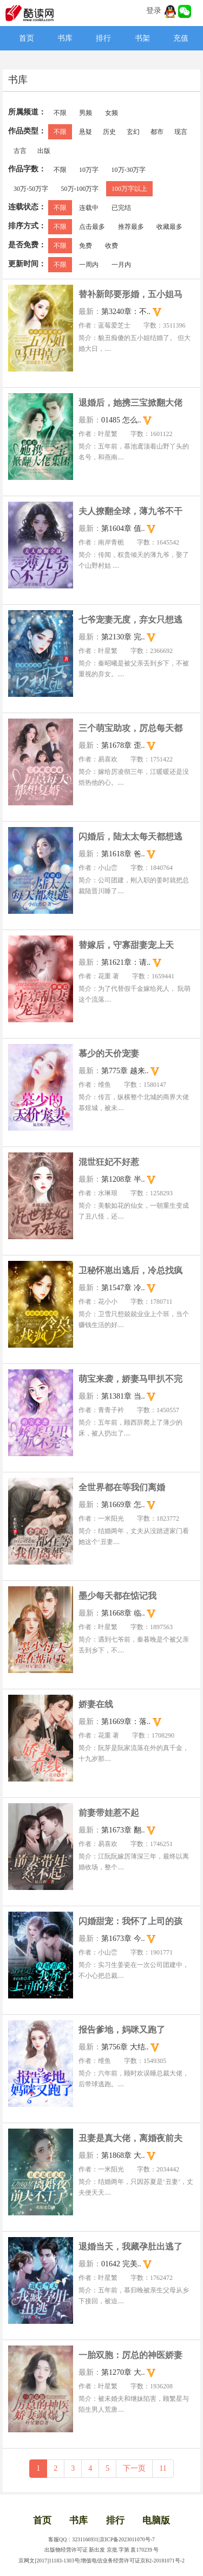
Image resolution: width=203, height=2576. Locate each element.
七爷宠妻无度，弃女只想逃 (130, 619)
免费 (85, 245)
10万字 (89, 170)
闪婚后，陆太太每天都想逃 (130, 836)
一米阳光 (111, 1518)
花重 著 (108, 976)
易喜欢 (107, 759)
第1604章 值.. (123, 528)
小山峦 (107, 868)
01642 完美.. (121, 2264)
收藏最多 (169, 226)
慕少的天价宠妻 (108, 1053)
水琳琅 (107, 1193)
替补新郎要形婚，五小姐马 (130, 294)
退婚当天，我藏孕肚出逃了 (130, 2246)
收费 (111, 245)
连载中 (89, 208)
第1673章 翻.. (123, 1830)
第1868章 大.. (123, 2155)
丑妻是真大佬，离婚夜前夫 (130, 2138)
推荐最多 (131, 226)
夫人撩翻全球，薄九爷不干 (130, 511)
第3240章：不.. (125, 311)
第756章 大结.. (125, 2047)
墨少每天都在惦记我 (117, 1595)
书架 (142, 38)
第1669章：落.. (125, 1722)
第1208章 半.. (123, 1179)
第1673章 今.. (123, 1938)
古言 (20, 151)
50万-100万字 (80, 189)
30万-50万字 (31, 189)
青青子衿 (111, 1410)
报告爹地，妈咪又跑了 (121, 2029)
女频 (111, 113)
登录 (153, 11)
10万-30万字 (129, 170)
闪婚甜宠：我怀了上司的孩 (130, 1921)
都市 (156, 132)
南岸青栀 (111, 542)
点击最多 (92, 226)
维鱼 (104, 1084)
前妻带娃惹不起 (108, 1812)
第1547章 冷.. (123, 1288)
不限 (60, 113)
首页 (26, 38)
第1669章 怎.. (123, 1505)
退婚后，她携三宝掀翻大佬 (130, 402)
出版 (43, 151)
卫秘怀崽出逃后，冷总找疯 (130, 1270)
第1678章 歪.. (123, 745)
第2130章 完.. (123, 637)
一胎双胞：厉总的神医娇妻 (130, 2355)
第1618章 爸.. (123, 854)
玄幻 (133, 132)
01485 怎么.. (121, 420)
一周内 (89, 264)
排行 (103, 38)
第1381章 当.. (123, 1396)
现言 (180, 132)
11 (162, 2468)
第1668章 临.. (123, 1613)
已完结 (121, 208)
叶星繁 (107, 434)
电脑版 (156, 2520)
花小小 (107, 1301)
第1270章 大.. (123, 2372)
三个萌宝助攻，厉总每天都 (130, 728)
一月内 (121, 264)
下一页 (134, 2468)
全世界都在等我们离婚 (121, 1487)
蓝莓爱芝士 (114, 325)
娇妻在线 (95, 1704)
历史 (109, 132)
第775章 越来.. (125, 1071)
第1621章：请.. (125, 962)
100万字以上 (129, 189)
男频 (85, 113)
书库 (65, 38)
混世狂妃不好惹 (108, 1162)
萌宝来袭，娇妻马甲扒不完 (130, 1378)
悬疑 (85, 132)
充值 (180, 38)
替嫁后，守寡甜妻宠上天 (126, 945)
